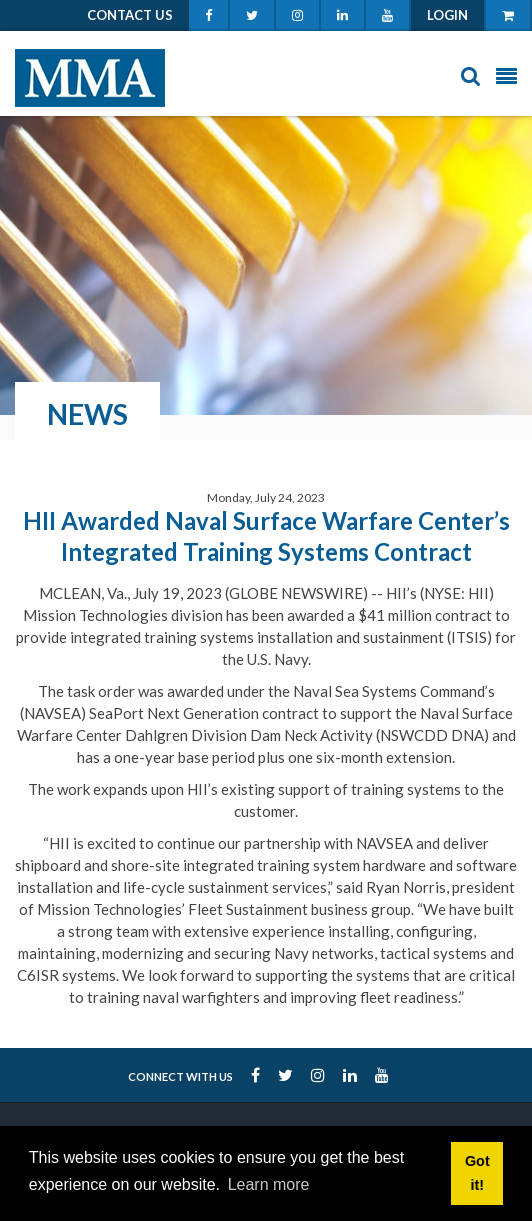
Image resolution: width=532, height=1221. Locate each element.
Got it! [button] (477, 1173)
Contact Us (130, 15)
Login (447, 15)
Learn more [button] (269, 1184)
